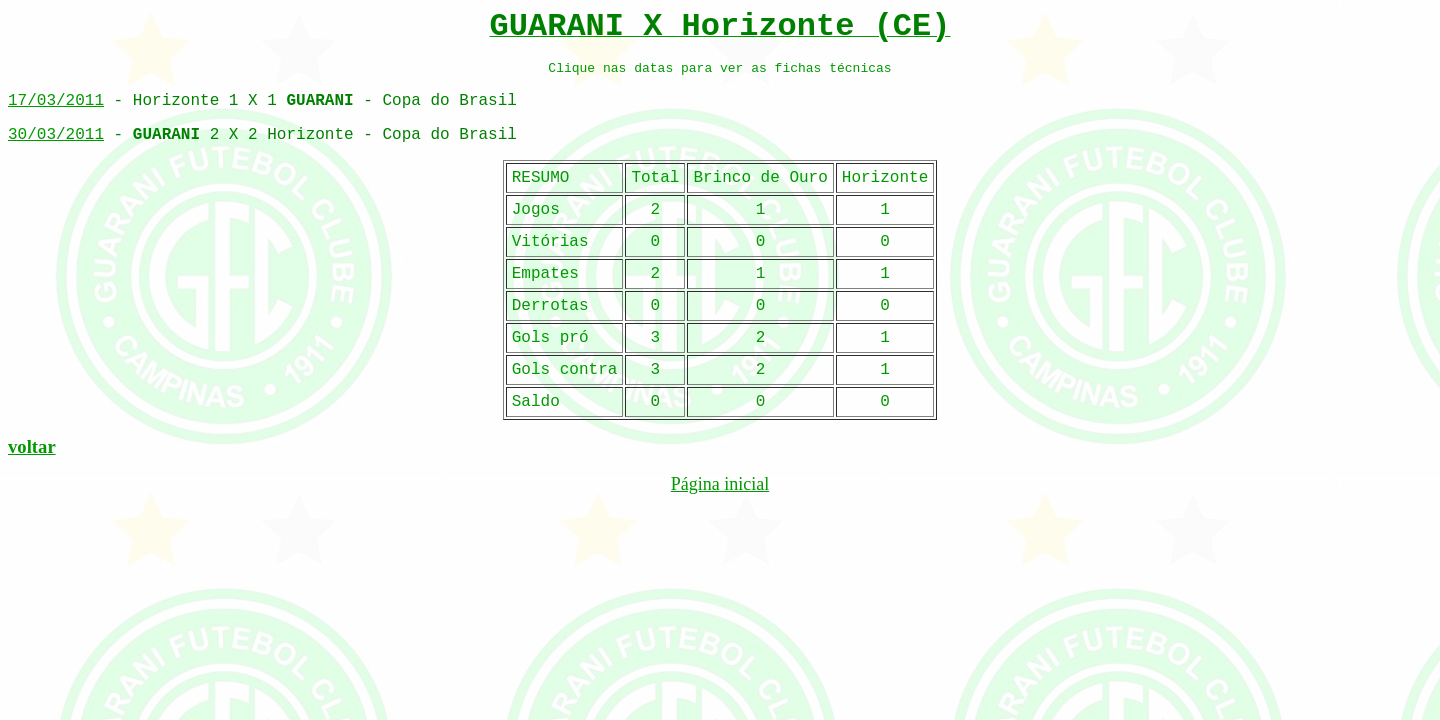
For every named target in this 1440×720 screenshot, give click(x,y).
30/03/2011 (56, 135)
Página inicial (720, 484)
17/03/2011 (56, 101)
